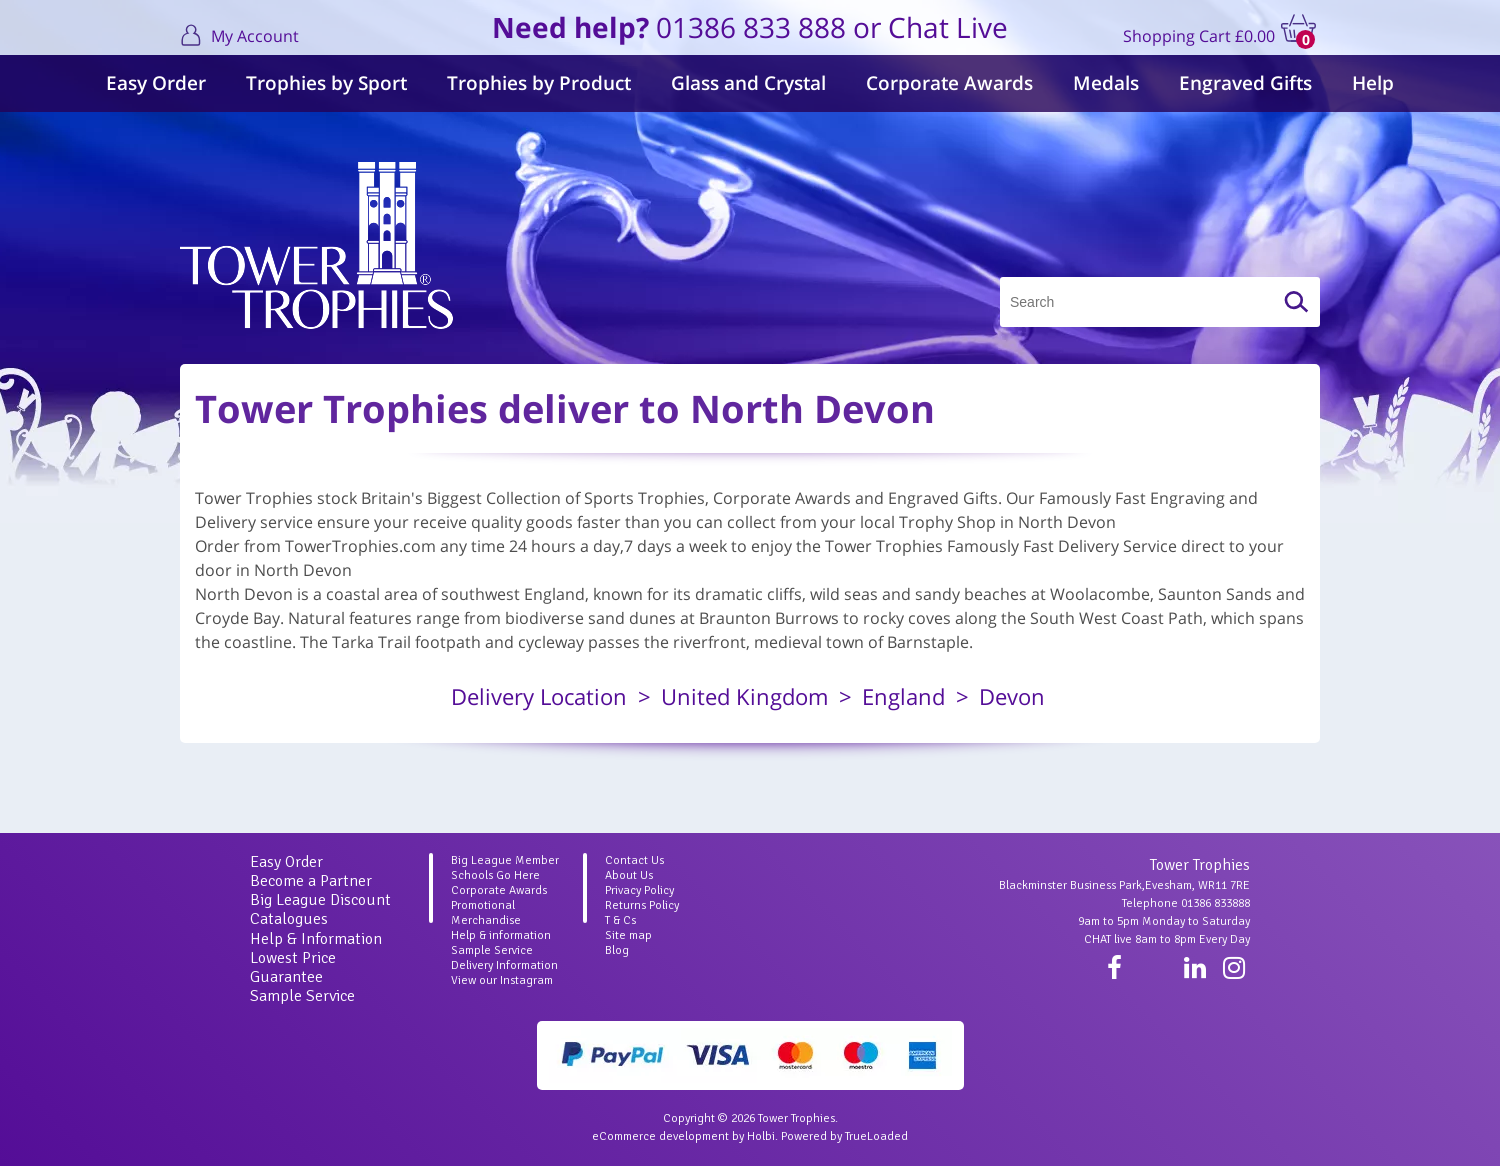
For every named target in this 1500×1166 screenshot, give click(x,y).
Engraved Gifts (1245, 83)
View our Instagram (502, 980)
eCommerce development (660, 1136)
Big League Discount (320, 900)
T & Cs (620, 920)
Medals (1106, 83)
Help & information (501, 935)
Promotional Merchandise (486, 913)
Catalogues (289, 919)
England (903, 696)
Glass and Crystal (748, 83)
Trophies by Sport (326, 83)
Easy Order (156, 83)
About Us (629, 875)
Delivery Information (504, 965)
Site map (628, 935)
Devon (1012, 696)
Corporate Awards (949, 83)
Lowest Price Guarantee (293, 967)
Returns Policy (642, 905)
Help (1373, 83)
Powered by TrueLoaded (844, 1136)
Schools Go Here (495, 875)
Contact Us (634, 860)
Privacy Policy (639, 890)
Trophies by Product (539, 83)
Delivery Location (539, 696)
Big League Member (505, 860)
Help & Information (316, 939)
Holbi (761, 1136)
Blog (617, 950)
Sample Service (302, 996)
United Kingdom (744, 696)
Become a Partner (311, 881)
